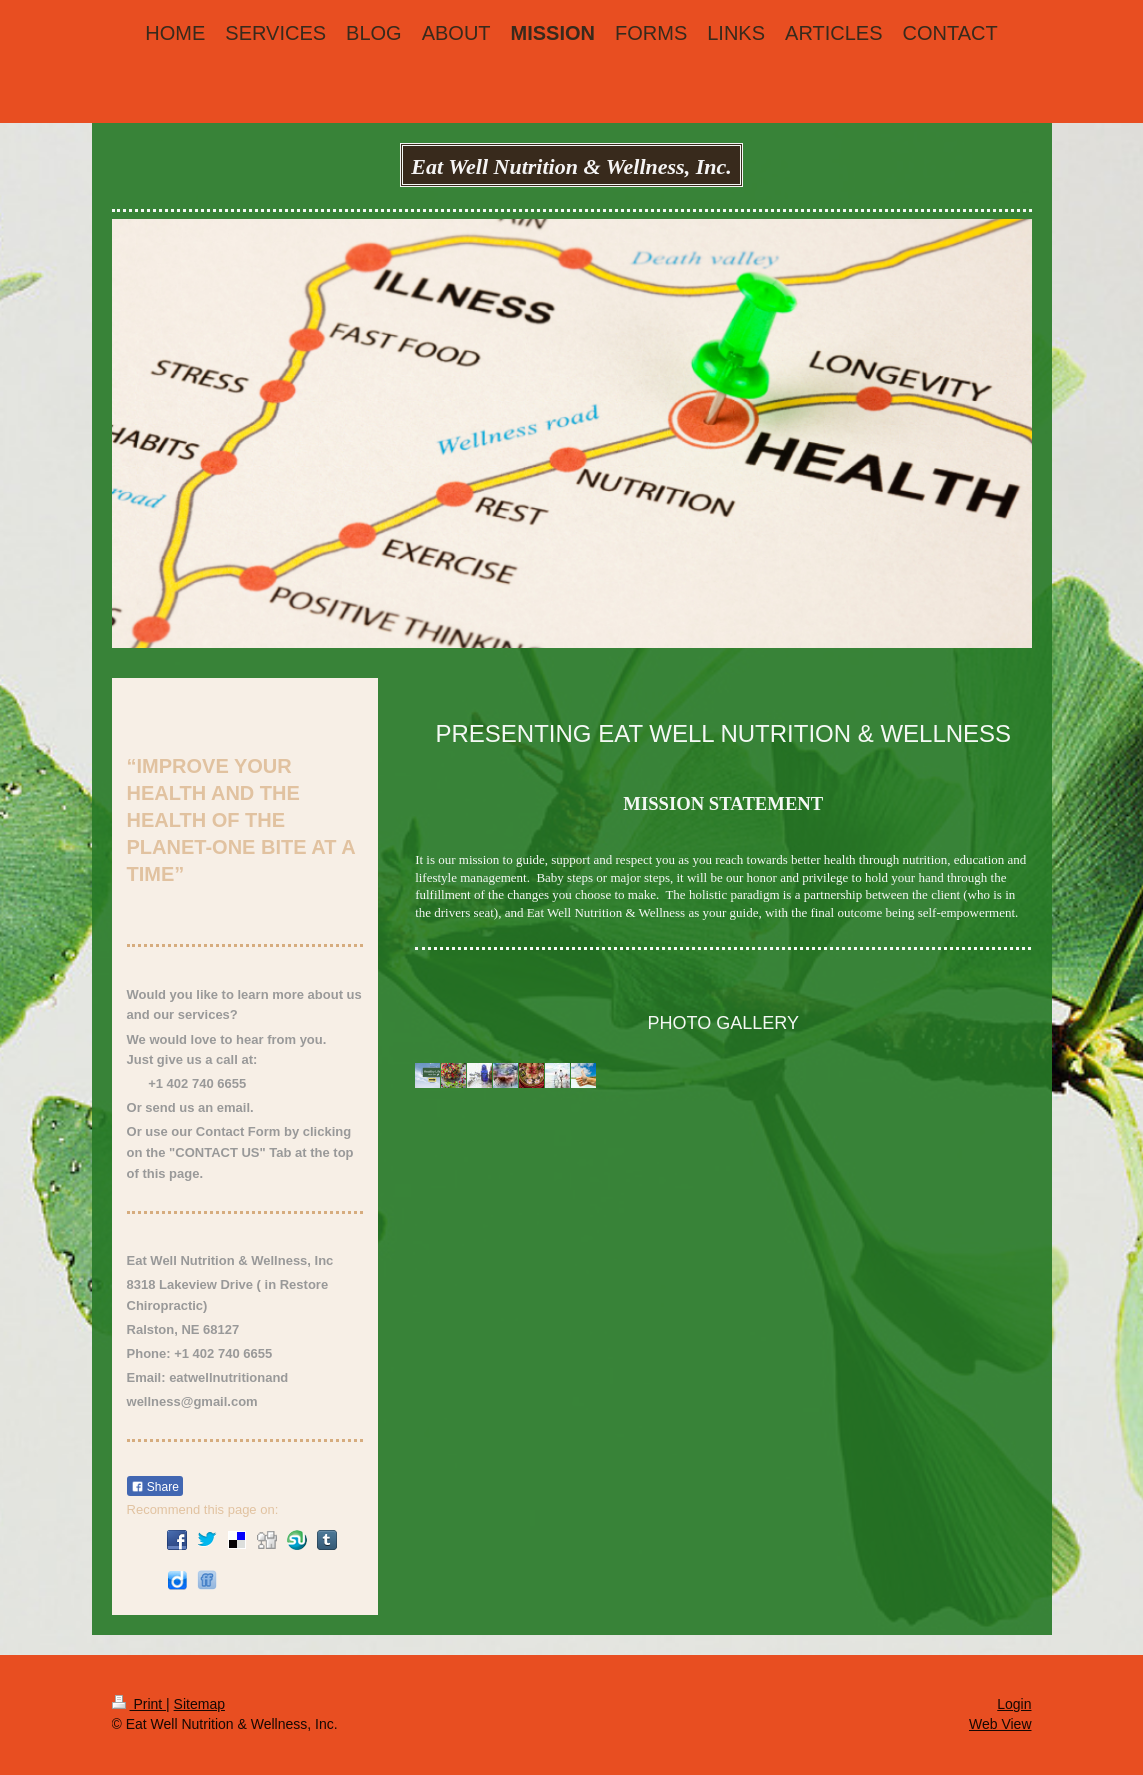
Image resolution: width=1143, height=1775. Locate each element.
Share (155, 1487)
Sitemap (199, 1704)
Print (139, 1704)
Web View (1000, 1724)
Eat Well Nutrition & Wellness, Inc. (571, 166)
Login (1014, 1704)
